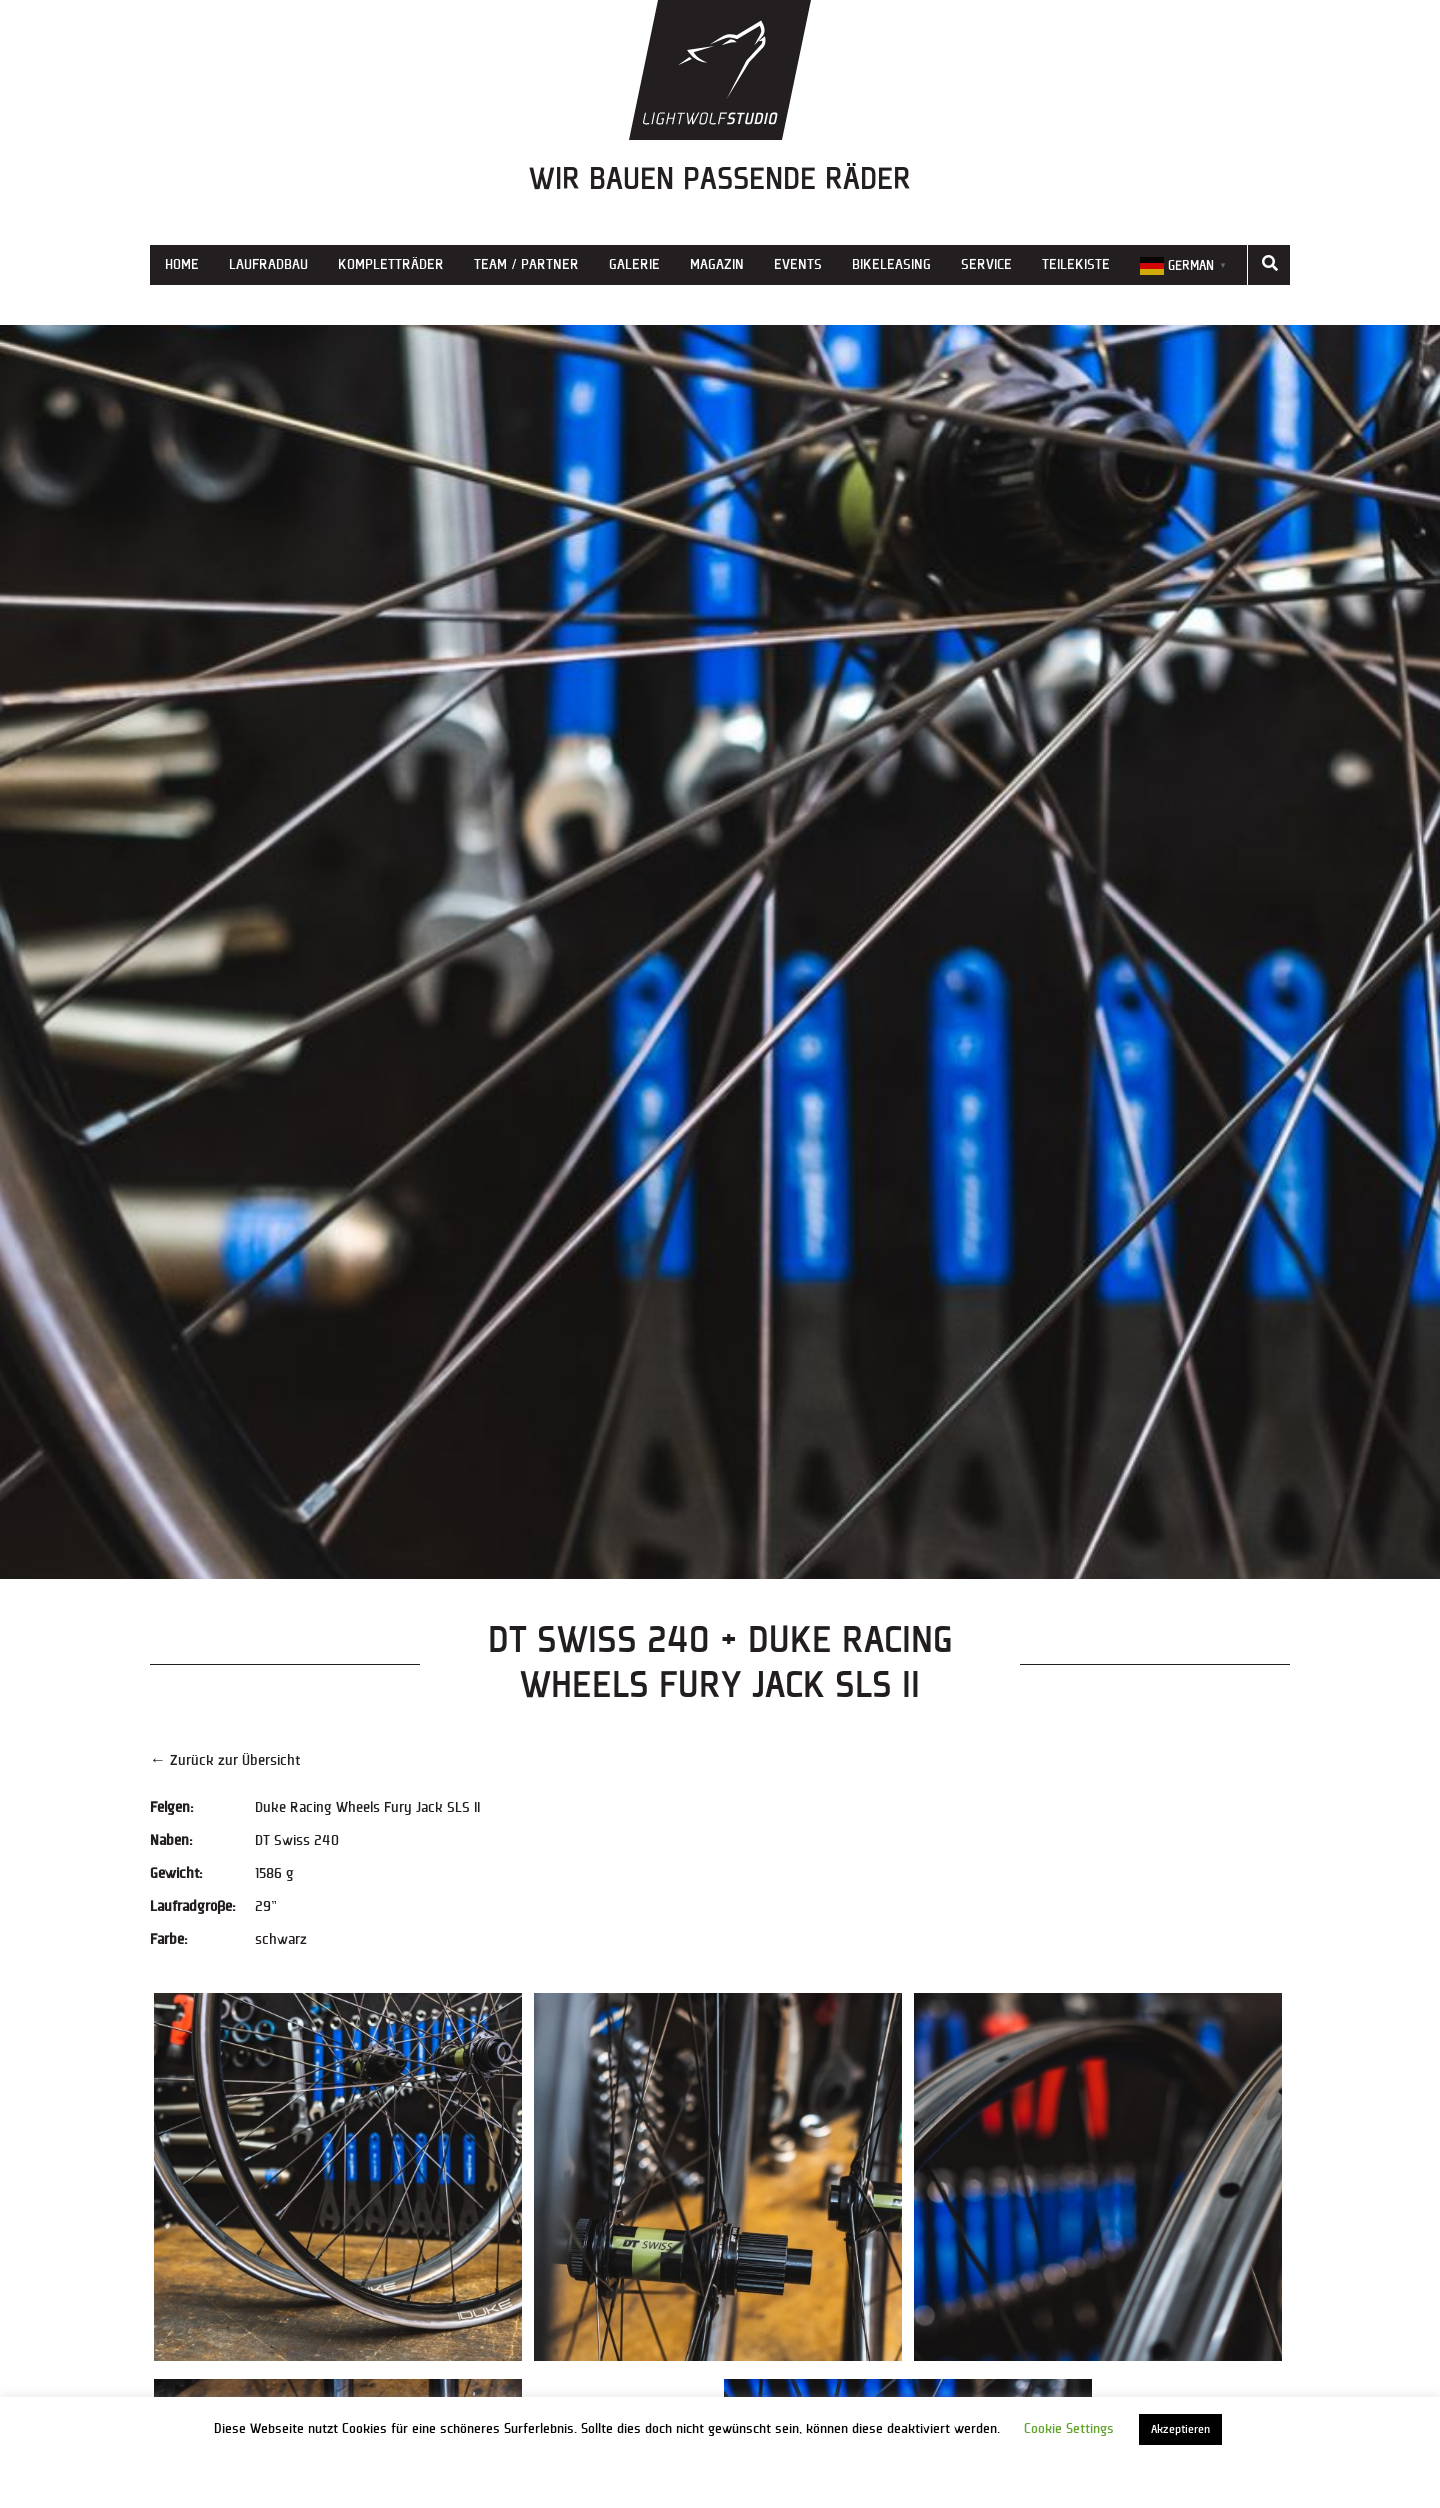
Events (798, 264)
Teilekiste (1076, 264)
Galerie (634, 264)
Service (986, 264)
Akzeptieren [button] (1180, 2429)
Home (182, 264)
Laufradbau (268, 264)
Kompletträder (391, 264)
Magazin (717, 264)
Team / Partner (526, 264)
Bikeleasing (891, 264)
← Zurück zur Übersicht (225, 1760)
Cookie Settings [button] (1069, 2429)
